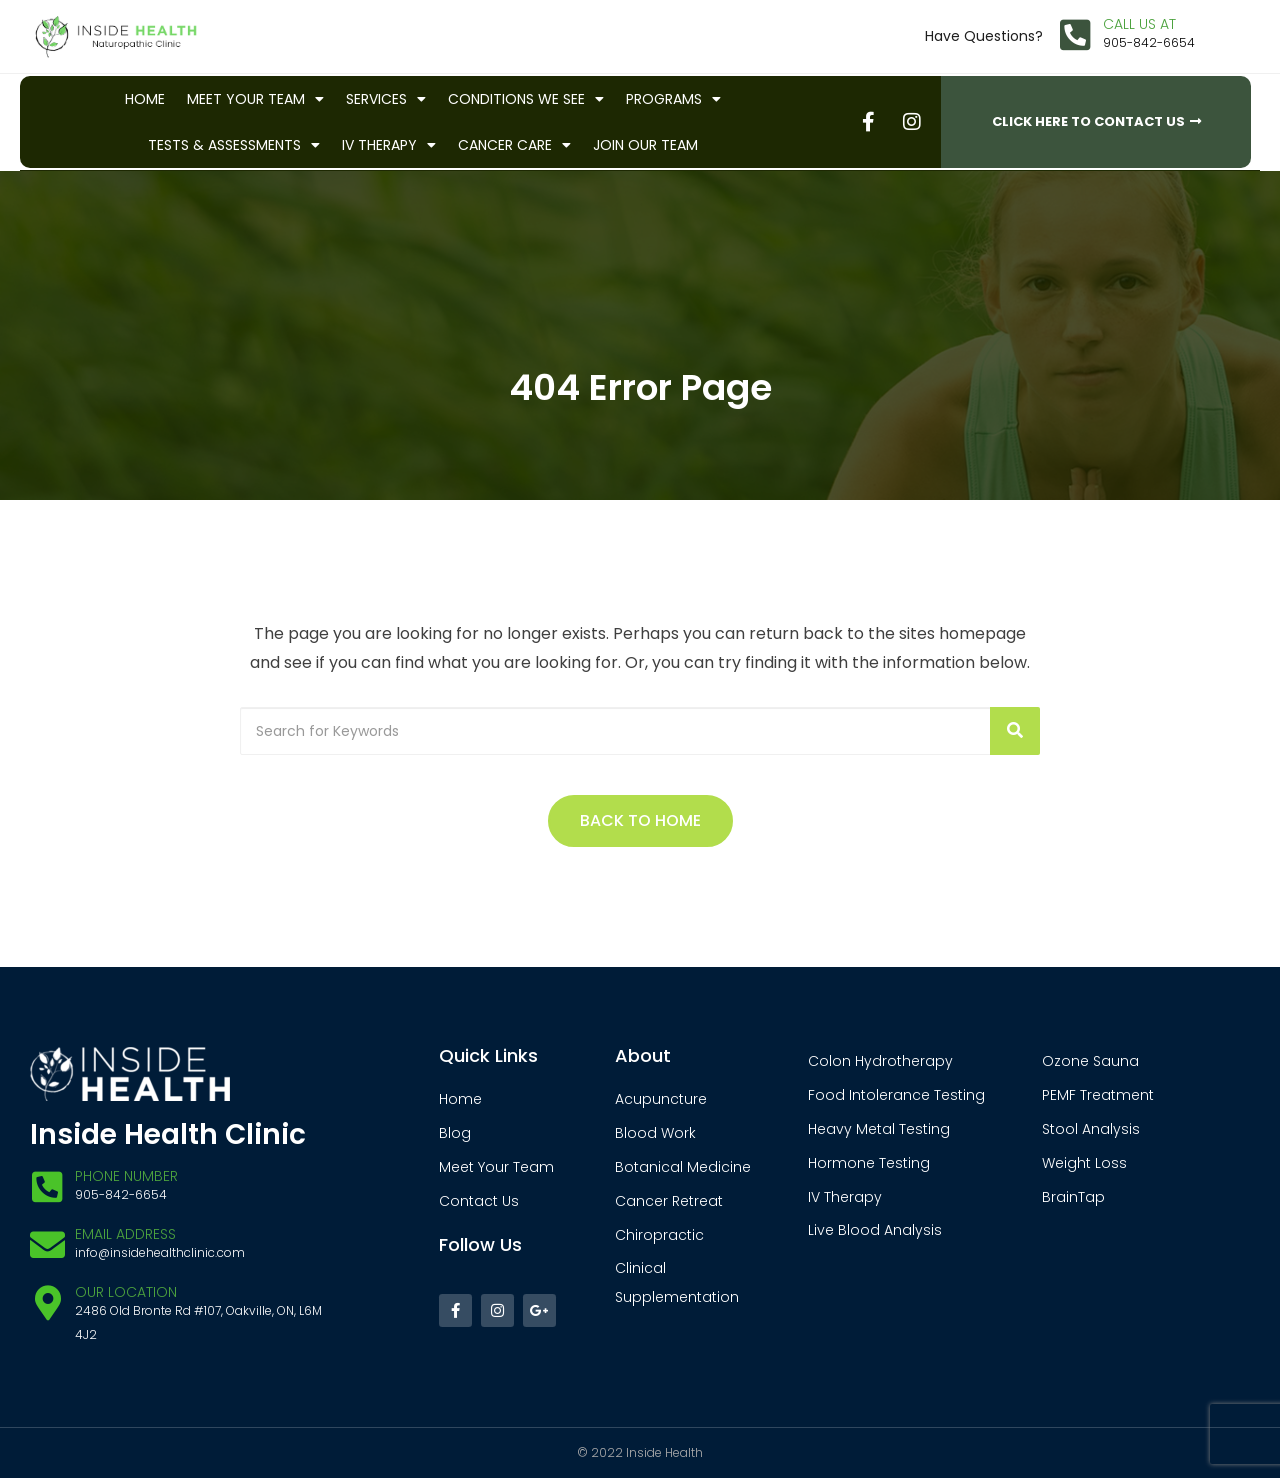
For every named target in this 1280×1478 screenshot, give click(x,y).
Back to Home (640, 820)
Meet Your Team (255, 99)
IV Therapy (389, 145)
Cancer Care (514, 145)
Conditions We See (526, 99)
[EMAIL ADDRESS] (47, 1244)
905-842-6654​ (1149, 42)
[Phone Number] (47, 1186)
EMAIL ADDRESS (125, 1234)
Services (386, 99)
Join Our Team (645, 145)
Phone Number (126, 1176)
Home (145, 99)
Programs (673, 99)
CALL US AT (1139, 24)
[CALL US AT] (1075, 34)
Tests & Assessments (234, 145)
